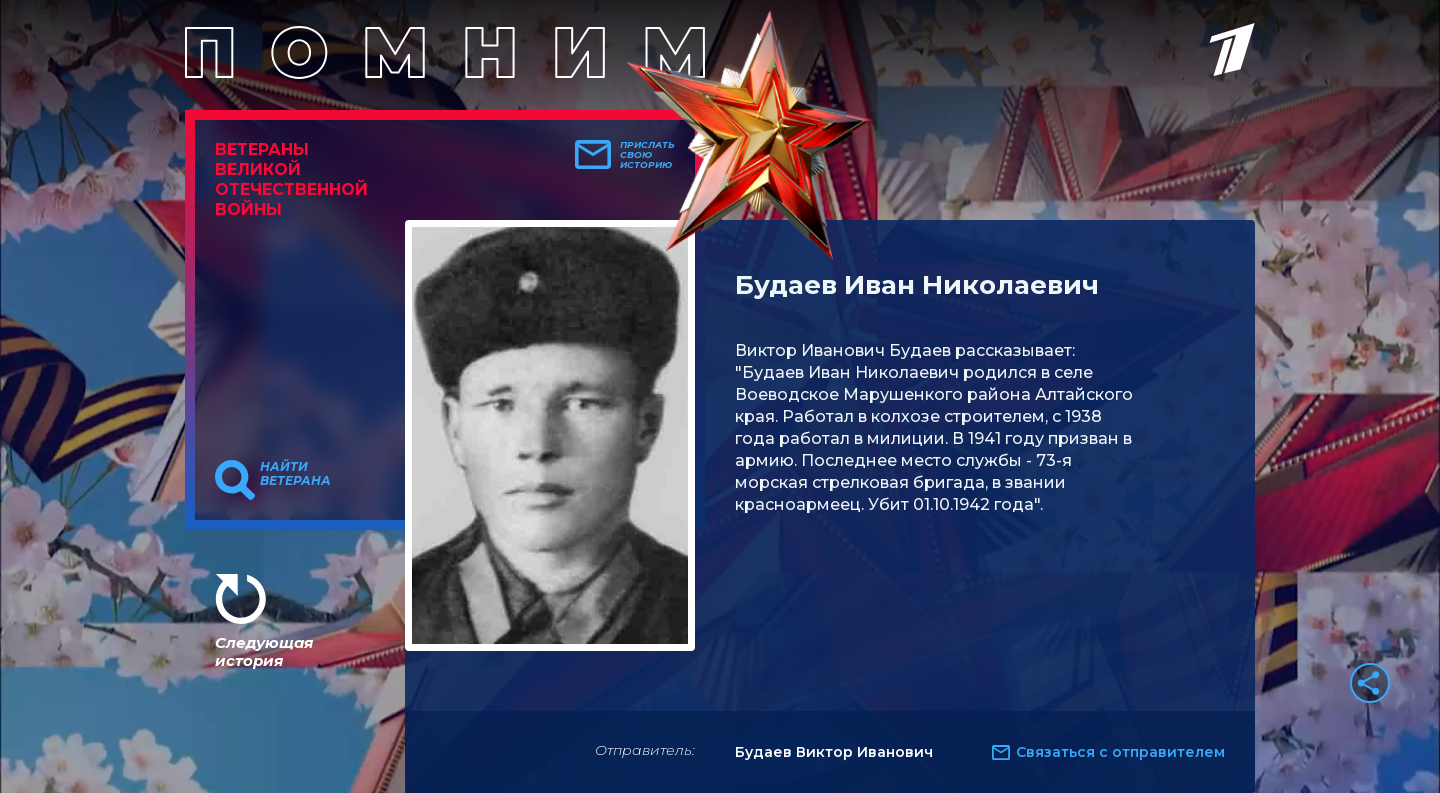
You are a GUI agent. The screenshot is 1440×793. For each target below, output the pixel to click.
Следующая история (264, 651)
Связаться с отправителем (1120, 752)
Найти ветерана (295, 474)
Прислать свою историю (647, 155)
